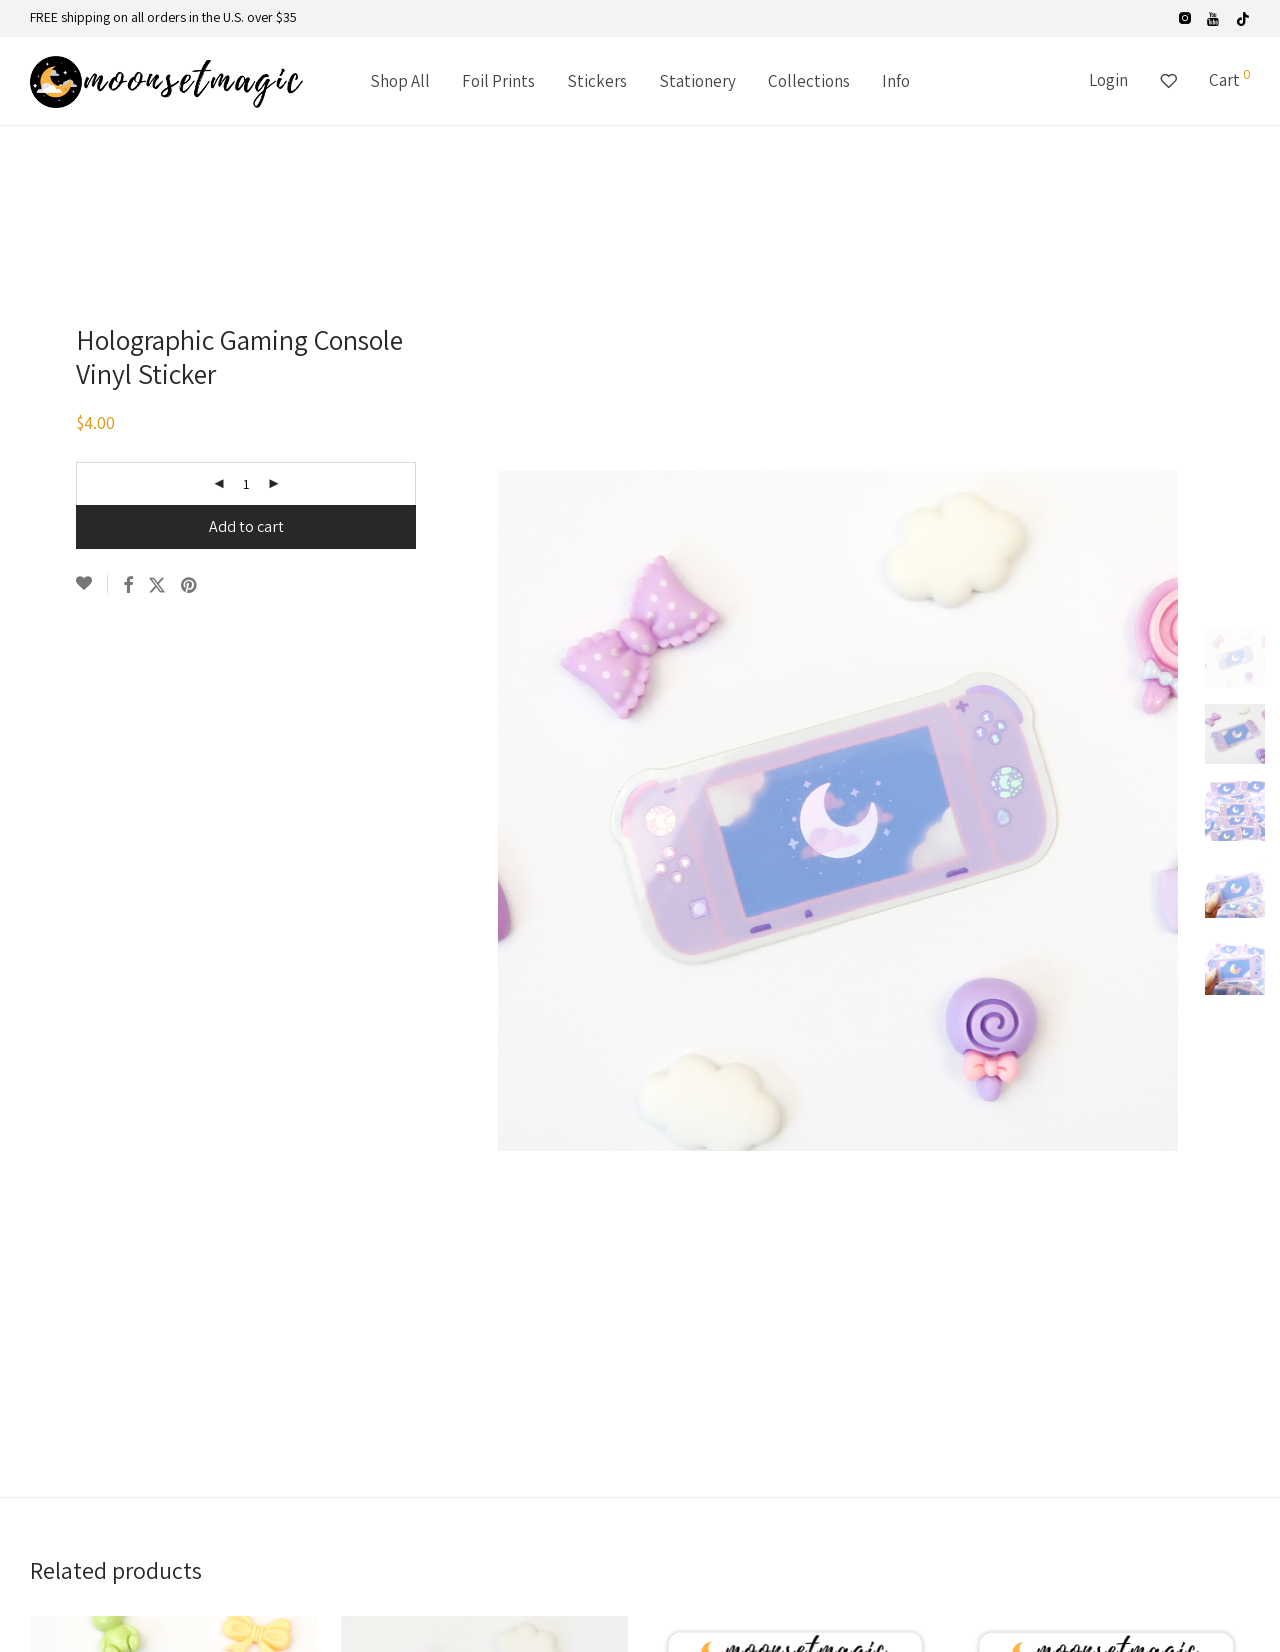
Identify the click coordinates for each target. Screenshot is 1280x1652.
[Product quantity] (246, 484)
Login (1108, 80)
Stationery (697, 81)
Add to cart (246, 526)
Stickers (597, 81)
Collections (809, 81)
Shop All (400, 81)
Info (896, 81)
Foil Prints (498, 81)
